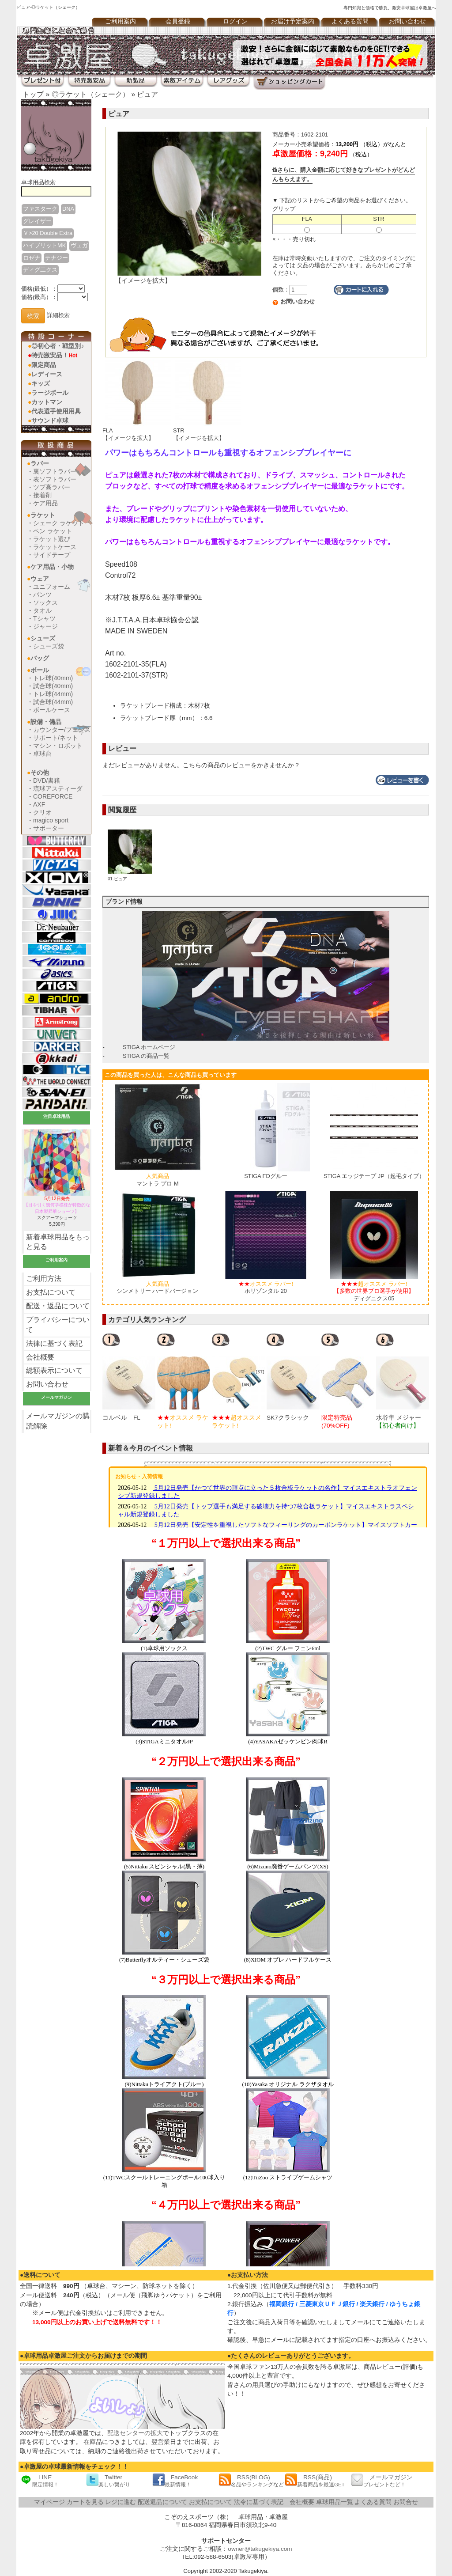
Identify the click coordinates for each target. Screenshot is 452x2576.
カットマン (46, 401)
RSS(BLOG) (251, 2480)
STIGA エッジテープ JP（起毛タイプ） (374, 1176)
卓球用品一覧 (334, 2502)
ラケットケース (54, 546)
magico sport (50, 820)
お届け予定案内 (292, 21)
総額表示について (54, 1370)
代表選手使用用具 (56, 411)
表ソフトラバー (54, 479)
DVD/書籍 (46, 780)
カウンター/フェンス (61, 729)
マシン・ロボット (58, 745)
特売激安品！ (54, 355)
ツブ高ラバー (51, 487)
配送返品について (162, 2502)
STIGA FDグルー (265, 1176)
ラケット (42, 515)
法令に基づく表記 (258, 2502)
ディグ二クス (40, 269)
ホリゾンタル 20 (265, 1287)
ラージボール (49, 392)
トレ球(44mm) (53, 693)
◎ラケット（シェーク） (90, 94)
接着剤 (42, 495)
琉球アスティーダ (58, 788)
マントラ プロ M (157, 1180)
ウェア (39, 578)
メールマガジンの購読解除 (58, 1421)
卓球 (244, 2517)
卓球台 (42, 753)
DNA (68, 208)
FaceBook (175, 2480)
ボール (39, 670)
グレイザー (37, 221)
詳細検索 (58, 315)
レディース (46, 374)
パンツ (42, 594)
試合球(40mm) (53, 685)
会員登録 (178, 21)
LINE (39, 2480)
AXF (39, 804)
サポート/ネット (55, 737)
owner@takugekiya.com (260, 2549)
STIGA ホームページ (149, 1047)
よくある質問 (350, 21)
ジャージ (45, 626)
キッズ (40, 383)
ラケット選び (51, 538)
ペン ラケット (52, 530)
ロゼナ (31, 257)
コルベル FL (121, 1417)
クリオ (42, 812)
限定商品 (43, 364)
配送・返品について (58, 1306)
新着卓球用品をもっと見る (58, 1242)
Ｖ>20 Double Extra (47, 233)
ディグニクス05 (374, 1291)
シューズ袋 (48, 646)
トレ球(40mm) (53, 678)
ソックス (45, 602)
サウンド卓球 (49, 420)
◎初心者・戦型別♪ (57, 345)
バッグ (39, 658)
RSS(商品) (315, 2480)
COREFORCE (52, 796)
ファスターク (40, 208)
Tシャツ (44, 618)
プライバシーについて (58, 1324)
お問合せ (405, 2502)
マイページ (49, 2502)
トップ (33, 94)
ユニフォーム (51, 586)
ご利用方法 (43, 1278)
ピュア (147, 94)
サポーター (48, 828)
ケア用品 (45, 503)
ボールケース (51, 709)
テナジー (56, 257)
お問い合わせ (407, 21)
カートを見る (85, 2502)
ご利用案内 (120, 21)
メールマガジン (382, 2480)
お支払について (50, 1292)
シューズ (42, 638)
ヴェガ (79, 245)
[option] (129, 1380)
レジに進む (120, 2502)
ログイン (235, 21)
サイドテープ (51, 554)
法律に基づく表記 (54, 1343)
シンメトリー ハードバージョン (158, 1287)
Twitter (108, 2480)
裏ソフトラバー (54, 471)
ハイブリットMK (44, 245)
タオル (42, 610)
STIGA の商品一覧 (146, 1056)
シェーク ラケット (58, 523)
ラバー (39, 463)
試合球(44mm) (53, 701)
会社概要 (40, 1357)
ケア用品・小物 (52, 566)
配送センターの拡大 (135, 2433)
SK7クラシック (288, 1417)
